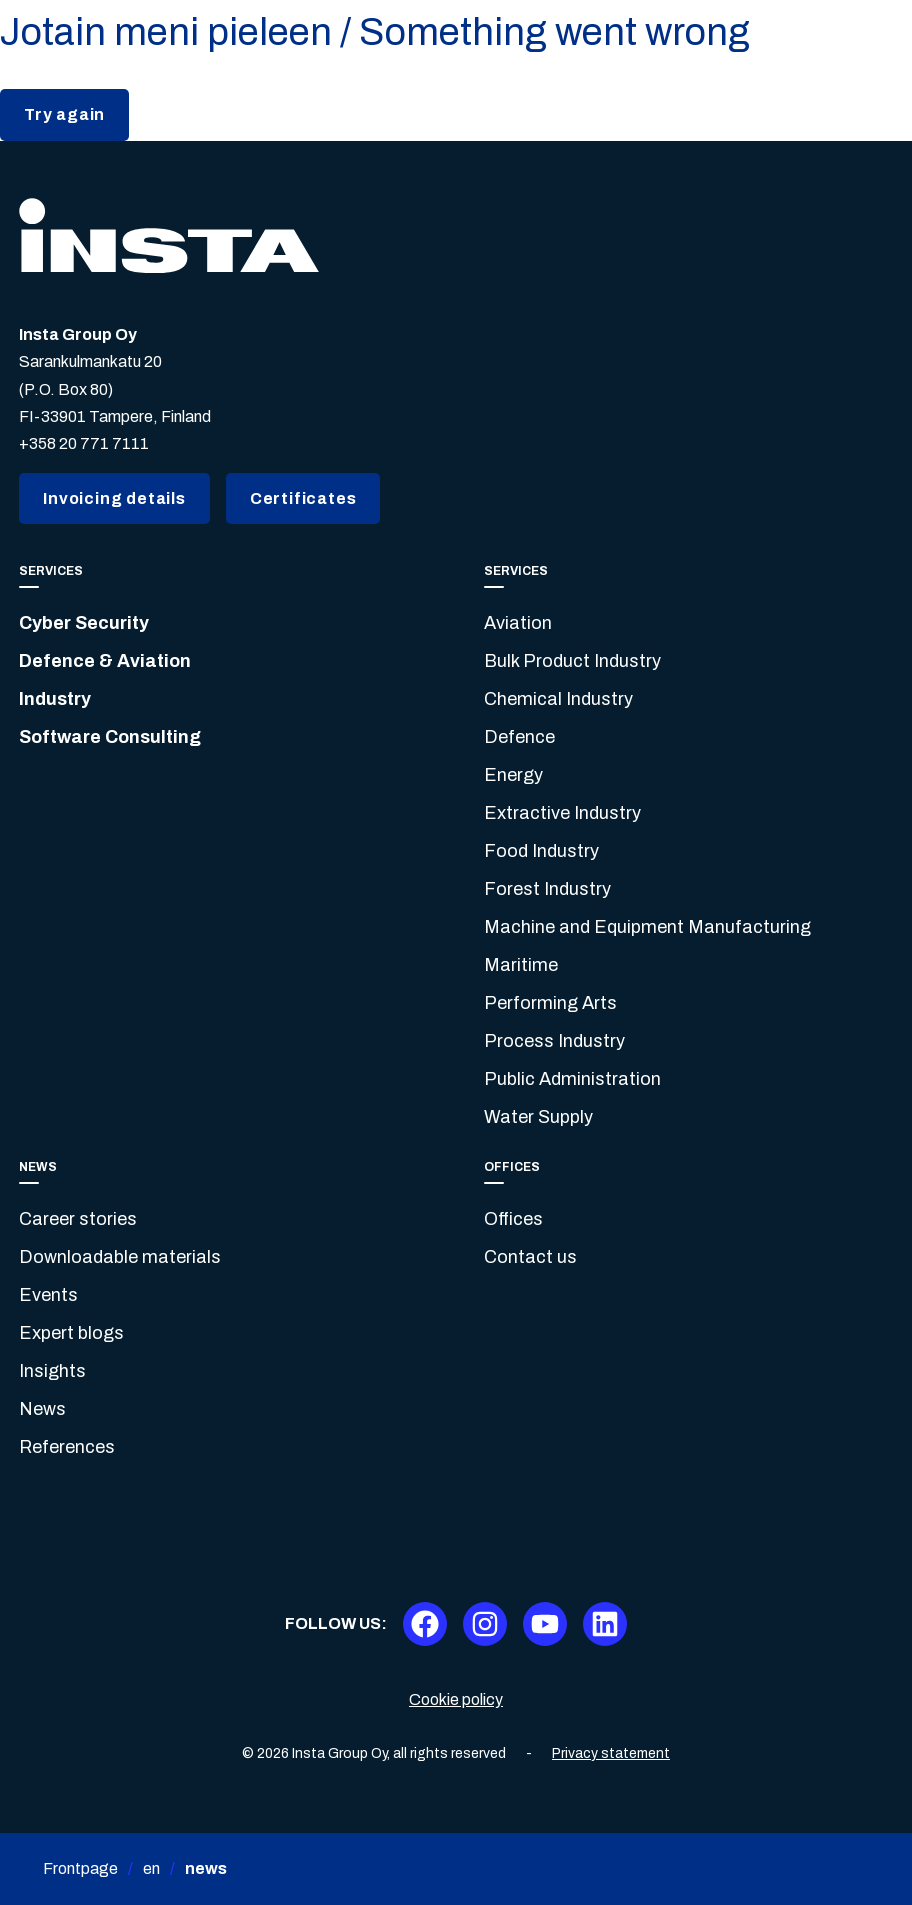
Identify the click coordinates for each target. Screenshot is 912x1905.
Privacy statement (611, 1753)
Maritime (521, 965)
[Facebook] (425, 1624)
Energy (513, 775)
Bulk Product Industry (572, 661)
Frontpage (80, 1868)
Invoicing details (114, 498)
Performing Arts (550, 1003)
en (151, 1868)
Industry (55, 699)
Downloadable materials (120, 1257)
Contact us (530, 1257)
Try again (64, 114)
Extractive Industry (562, 813)
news (206, 1868)
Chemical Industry (558, 699)
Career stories (78, 1219)
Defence (519, 737)
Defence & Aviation (105, 661)
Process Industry (554, 1041)
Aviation (518, 623)
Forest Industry (547, 889)
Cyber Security (84, 623)
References (67, 1447)
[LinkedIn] (605, 1624)
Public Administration (572, 1079)
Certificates (303, 498)
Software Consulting (110, 737)
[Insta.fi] (169, 235)
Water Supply (538, 1117)
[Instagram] (485, 1624)
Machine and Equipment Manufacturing (647, 927)
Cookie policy (456, 1699)
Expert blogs (71, 1333)
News (42, 1409)
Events (48, 1295)
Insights (52, 1371)
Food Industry (541, 851)
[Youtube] (545, 1624)
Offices (513, 1219)
